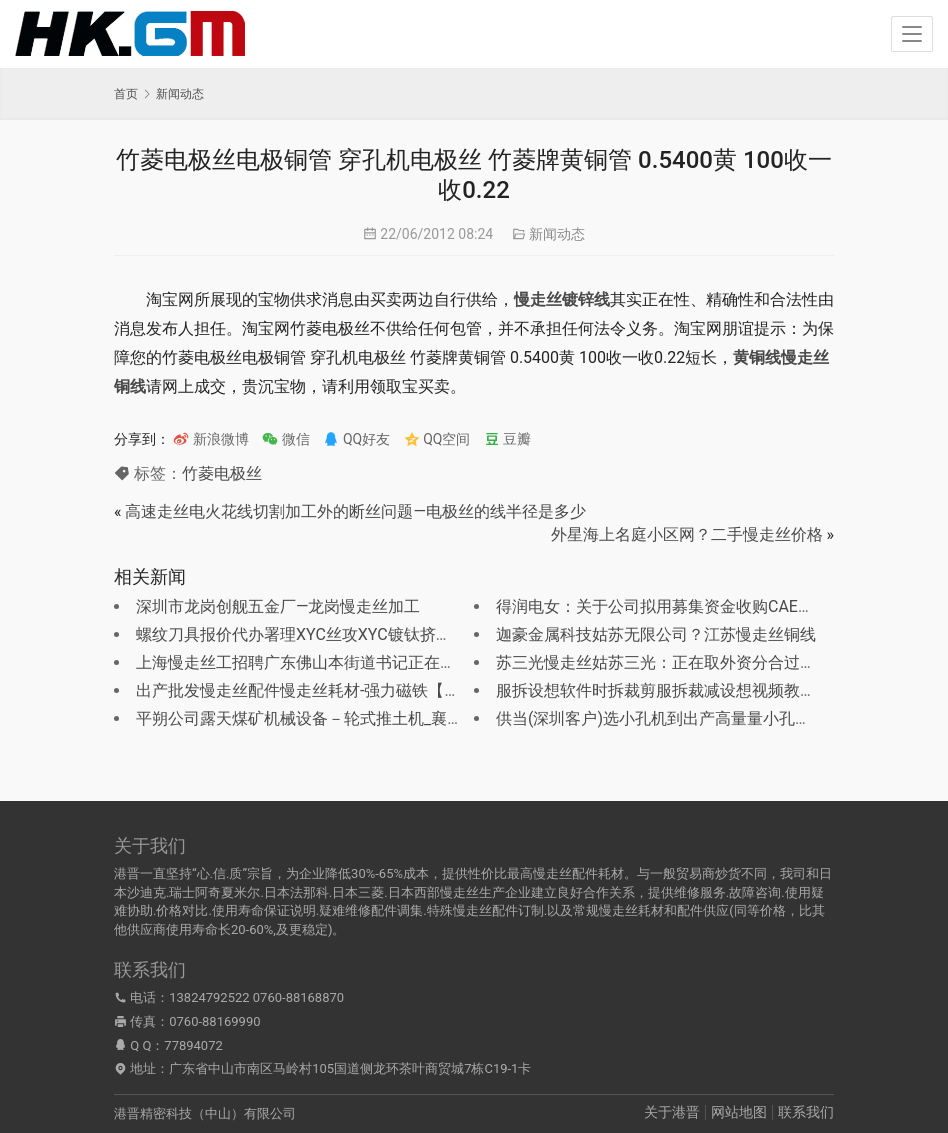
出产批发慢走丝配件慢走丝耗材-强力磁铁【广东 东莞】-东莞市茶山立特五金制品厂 (430, 690)
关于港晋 (672, 1112)
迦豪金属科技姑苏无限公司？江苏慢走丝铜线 (656, 634)
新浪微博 (210, 439)
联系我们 (806, 1112)
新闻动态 (557, 234)
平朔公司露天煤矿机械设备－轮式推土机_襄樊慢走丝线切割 (347, 718)
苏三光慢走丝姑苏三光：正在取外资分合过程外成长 (680, 662)
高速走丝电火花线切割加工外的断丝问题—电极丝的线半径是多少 (355, 511)
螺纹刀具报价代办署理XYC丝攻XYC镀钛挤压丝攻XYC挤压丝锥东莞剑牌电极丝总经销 (436, 634)
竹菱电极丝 (222, 473)
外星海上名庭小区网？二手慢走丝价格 (687, 534)
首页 (126, 94)
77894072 (193, 1045)
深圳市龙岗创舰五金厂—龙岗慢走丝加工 (278, 606)
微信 (285, 439)
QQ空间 (437, 439)
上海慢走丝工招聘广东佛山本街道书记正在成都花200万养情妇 (357, 662)
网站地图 (739, 1112)
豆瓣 (507, 439)
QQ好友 (356, 439)
